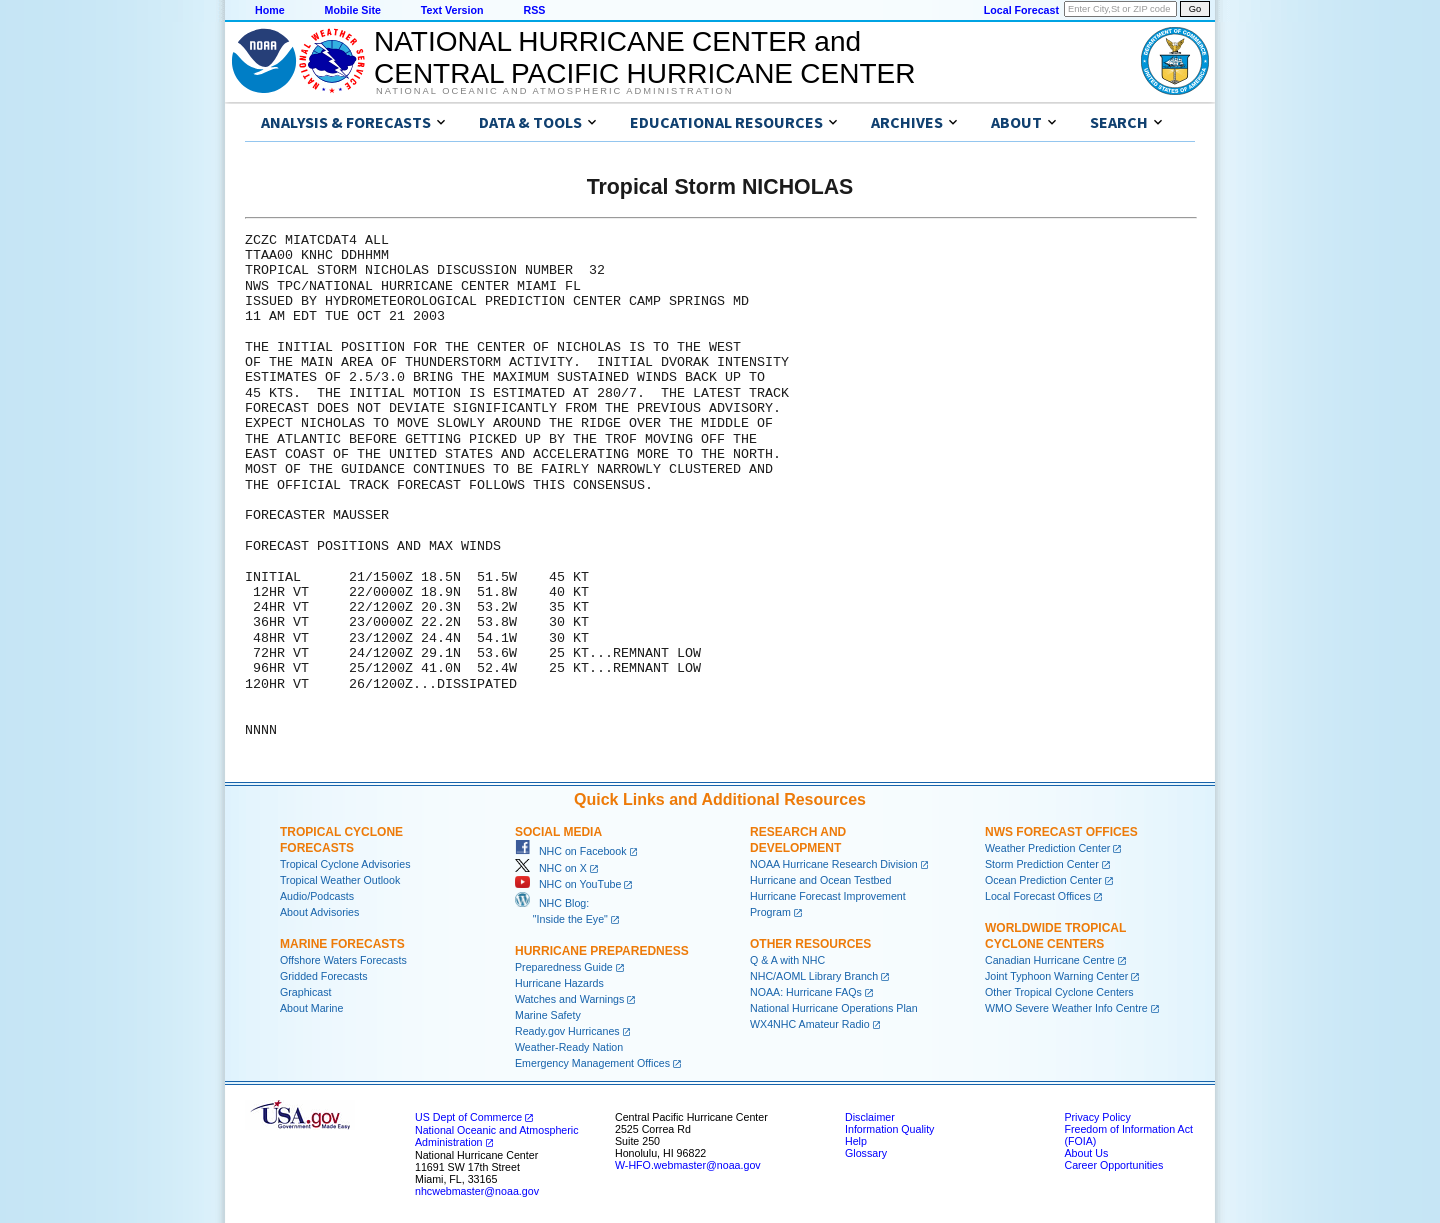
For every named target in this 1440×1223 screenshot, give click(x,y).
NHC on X (551, 868)
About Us (1086, 1153)
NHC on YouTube (568, 884)
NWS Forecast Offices (1061, 832)
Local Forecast (1021, 10)
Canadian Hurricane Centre (1050, 960)
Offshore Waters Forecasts (343, 960)
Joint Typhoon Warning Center (1056, 976)
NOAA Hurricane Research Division (834, 864)
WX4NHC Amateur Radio (810, 1024)
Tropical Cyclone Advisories (345, 864)
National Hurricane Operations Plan (834, 1008)
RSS (534, 10)
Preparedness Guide (564, 967)
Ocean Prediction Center (1043, 880)
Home (270, 10)
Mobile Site (353, 10)
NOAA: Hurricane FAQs (806, 992)
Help (856, 1141)
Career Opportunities (1113, 1165)
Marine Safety (548, 1015)
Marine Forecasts (342, 944)
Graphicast (306, 992)
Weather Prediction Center (1047, 848)
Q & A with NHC (787, 960)
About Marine (311, 1008)
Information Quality (889, 1129)
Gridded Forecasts (324, 976)
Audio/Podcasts (317, 896)
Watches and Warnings (569, 999)
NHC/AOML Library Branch (814, 976)
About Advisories (319, 912)
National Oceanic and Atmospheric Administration (554, 91)
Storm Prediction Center (1042, 864)
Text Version (452, 10)
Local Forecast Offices (1038, 896)
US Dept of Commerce (468, 1117)
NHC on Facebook (571, 851)
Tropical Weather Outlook (340, 880)
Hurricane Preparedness (602, 951)
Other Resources (810, 944)
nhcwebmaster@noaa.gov (477, 1191)
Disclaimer (870, 1117)
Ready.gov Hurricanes (567, 1031)
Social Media (558, 832)
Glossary (866, 1153)
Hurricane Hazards (559, 983)
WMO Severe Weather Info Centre (1066, 1008)
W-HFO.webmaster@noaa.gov (688, 1165)
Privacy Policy (1097, 1117)
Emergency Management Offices (592, 1063)
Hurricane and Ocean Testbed (820, 880)
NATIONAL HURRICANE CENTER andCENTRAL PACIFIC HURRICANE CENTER (644, 57)
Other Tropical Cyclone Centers (1059, 992)
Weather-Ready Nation (569, 1047)
